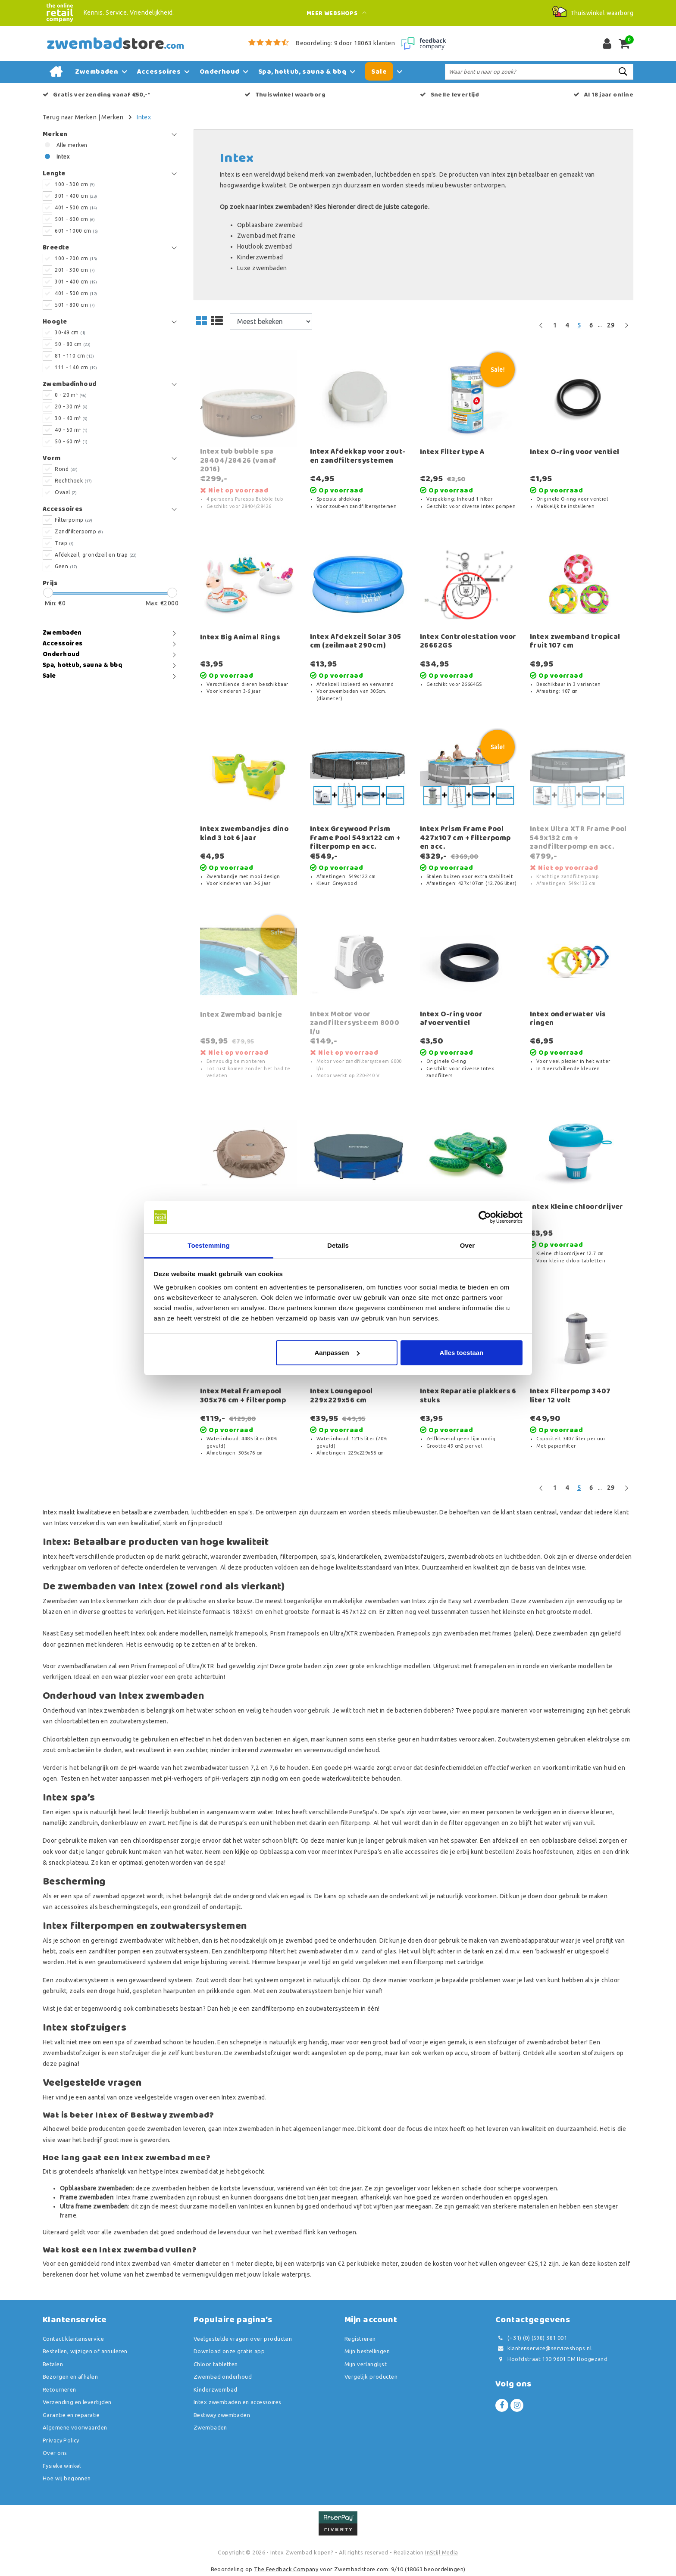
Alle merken (72, 145)
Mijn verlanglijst (365, 2364)
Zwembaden (210, 2427)
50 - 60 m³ (71, 441)
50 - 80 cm (73, 344)
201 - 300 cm (75, 270)
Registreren (360, 2339)
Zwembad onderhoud (223, 2377)
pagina (68, 2063)
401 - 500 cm (76, 207)
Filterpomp (73, 520)
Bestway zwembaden (222, 2415)
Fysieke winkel (62, 2466)
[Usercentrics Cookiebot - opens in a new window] (485, 1217)
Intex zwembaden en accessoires (238, 2402)
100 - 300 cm (75, 184)
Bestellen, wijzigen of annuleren (85, 2351)
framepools (251, 1633)
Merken (112, 117)
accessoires (72, 1906)
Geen (66, 566)
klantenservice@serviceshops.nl (543, 2348)
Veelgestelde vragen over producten (243, 2339)
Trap (64, 543)
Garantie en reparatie (71, 2415)
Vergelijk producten (370, 2377)
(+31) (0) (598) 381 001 (531, 2338)
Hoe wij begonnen (67, 2478)
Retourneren (59, 2389)
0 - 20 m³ (71, 395)
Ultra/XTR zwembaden (362, 1633)
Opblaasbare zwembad (270, 224)
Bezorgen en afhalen (70, 2377)
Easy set (461, 1601)
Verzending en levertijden (77, 2402)
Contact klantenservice (73, 2339)
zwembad (148, 2042)
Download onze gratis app (229, 2351)
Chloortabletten (65, 1739)
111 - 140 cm (76, 367)
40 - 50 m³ (71, 430)
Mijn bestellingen (367, 2351)
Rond (66, 469)
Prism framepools (295, 1633)
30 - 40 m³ (71, 418)
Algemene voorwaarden (75, 2427)
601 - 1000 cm (76, 231)
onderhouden (357, 1940)
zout (49, 1750)
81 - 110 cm (74, 355)
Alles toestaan (462, 1352)
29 (610, 325)
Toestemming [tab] (209, 1245)
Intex (144, 117)
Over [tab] (467, 1245)
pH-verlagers (230, 1778)
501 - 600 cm (75, 219)
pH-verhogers (183, 1778)
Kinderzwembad (260, 257)
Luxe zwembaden (262, 268)
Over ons (55, 2453)
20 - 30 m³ (71, 406)
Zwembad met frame (266, 235)
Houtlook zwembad (264, 246)
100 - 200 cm (76, 258)
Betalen (53, 2364)
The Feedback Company (286, 2569)
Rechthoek (73, 480)
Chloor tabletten (216, 2364)
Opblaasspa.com (284, 1851)
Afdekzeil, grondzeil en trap (96, 555)
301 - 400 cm (76, 196)
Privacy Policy (61, 2440)
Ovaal (66, 492)
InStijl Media (441, 2552)
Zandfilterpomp (79, 531)
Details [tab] (338, 1245)
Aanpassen (337, 1352)
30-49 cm (70, 332)
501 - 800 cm (75, 305)
